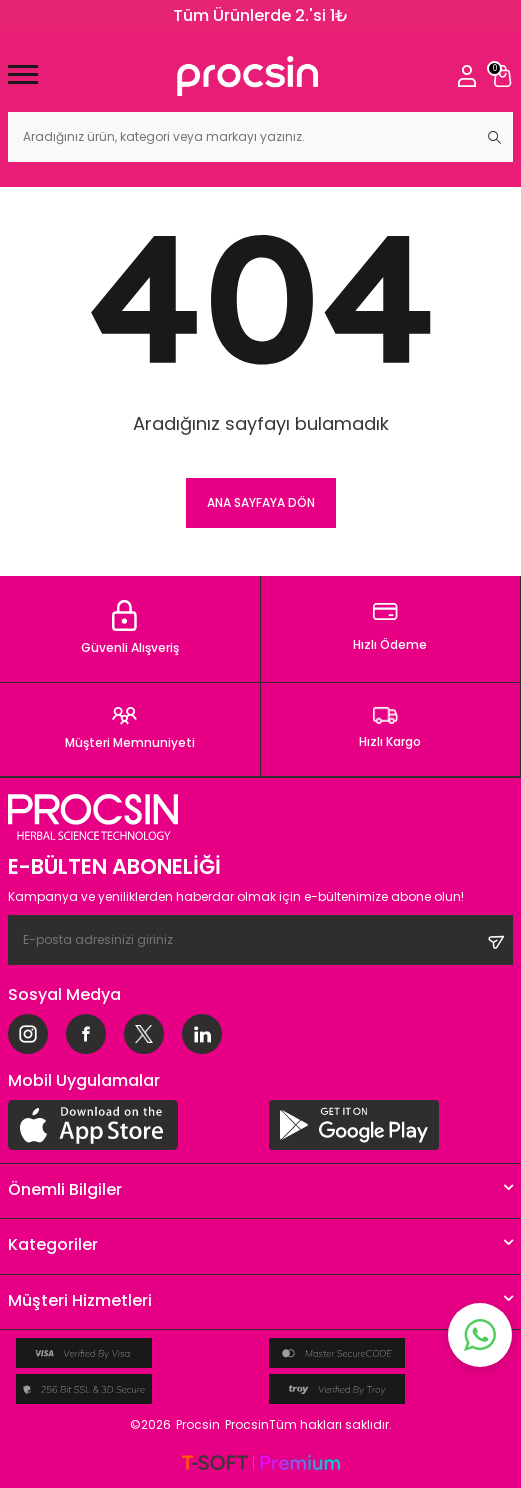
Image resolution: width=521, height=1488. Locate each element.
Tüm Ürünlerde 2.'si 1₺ (261, 15)
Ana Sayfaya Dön (261, 502)
